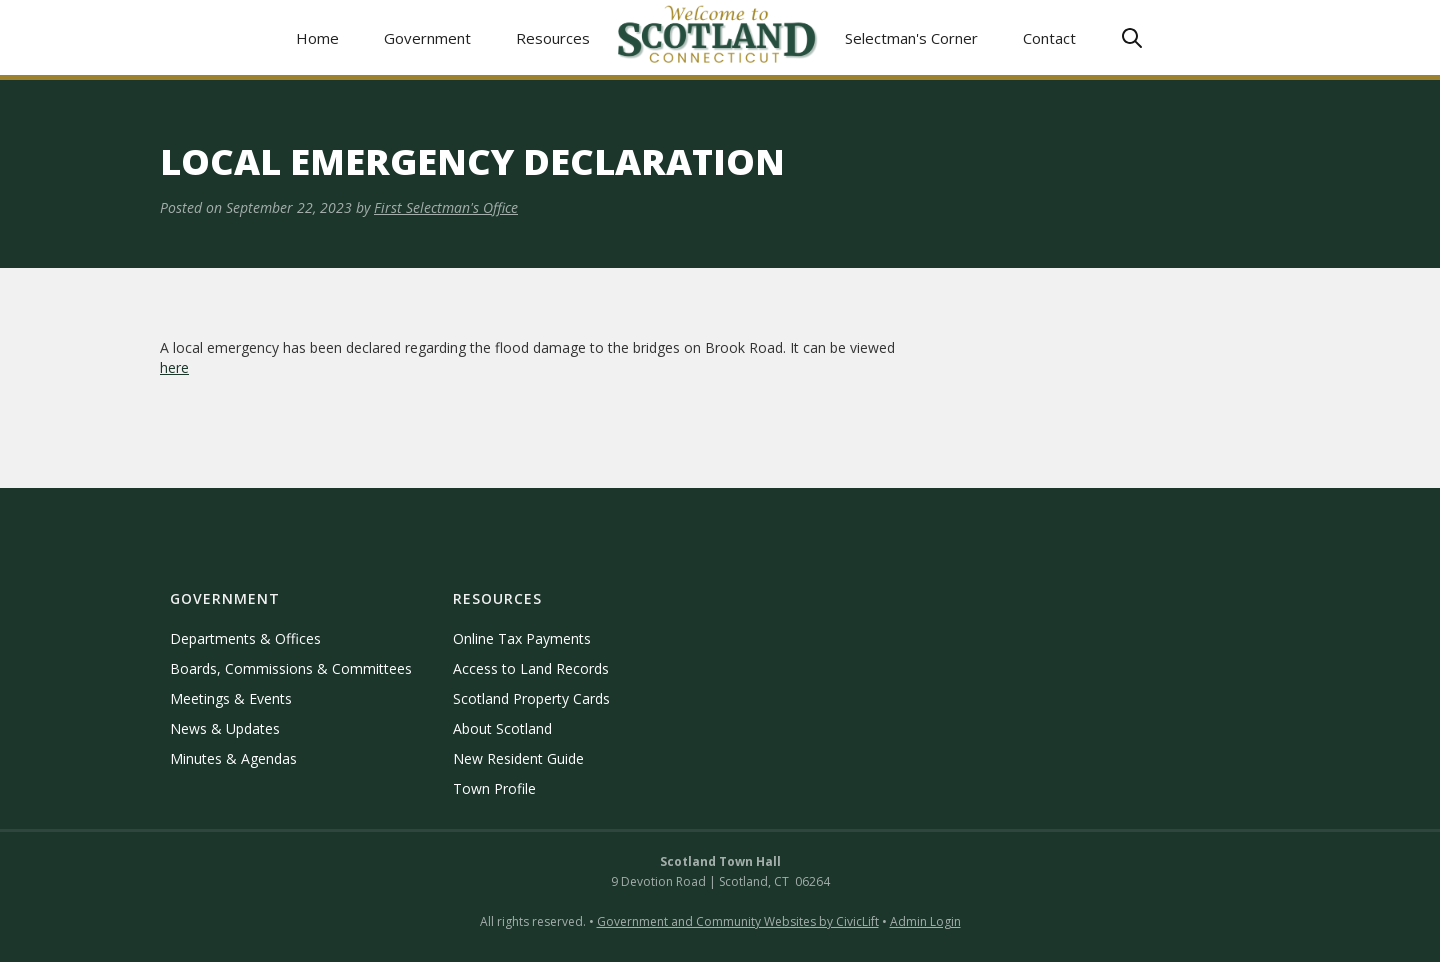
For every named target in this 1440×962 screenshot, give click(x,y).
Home (317, 38)
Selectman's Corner (911, 38)
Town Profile (494, 788)
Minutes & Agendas (233, 758)
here (174, 367)
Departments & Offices (245, 638)
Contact (1049, 38)
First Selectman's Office (446, 207)
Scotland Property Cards (531, 698)
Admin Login (925, 921)
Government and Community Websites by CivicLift (738, 921)
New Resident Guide (518, 758)
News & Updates (225, 728)
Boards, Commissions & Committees (291, 668)
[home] (718, 37)
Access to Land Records (531, 668)
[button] (428, 37)
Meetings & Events (231, 698)
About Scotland (502, 728)
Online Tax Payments (522, 638)
